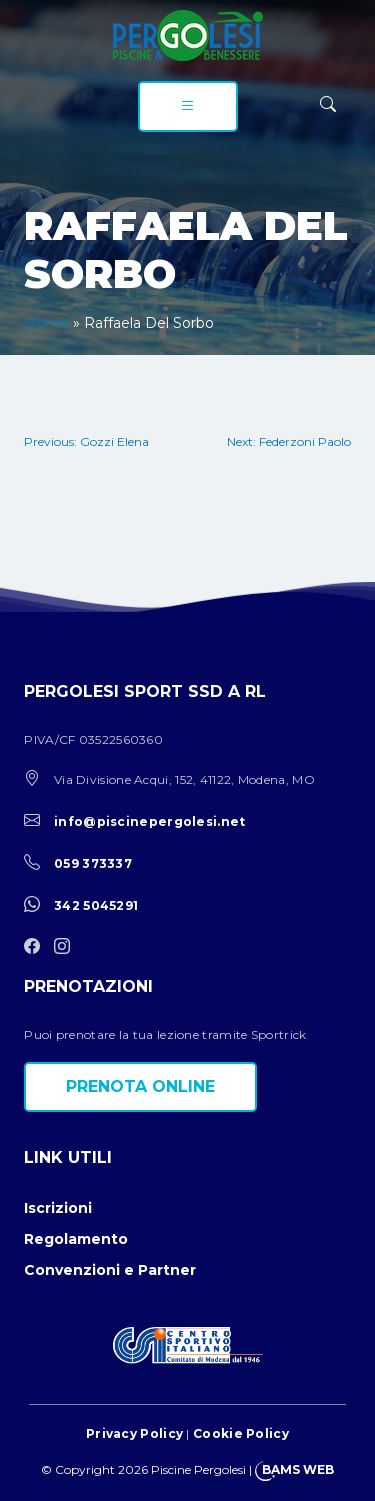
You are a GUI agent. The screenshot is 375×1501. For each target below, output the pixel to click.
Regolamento (76, 1239)
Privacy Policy (134, 1433)
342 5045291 (96, 905)
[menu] (188, 106)
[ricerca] (328, 104)
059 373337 (93, 863)
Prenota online (140, 1086)
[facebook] (37, 947)
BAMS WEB (298, 1469)
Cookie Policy (241, 1433)
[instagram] (67, 947)
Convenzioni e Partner (110, 1270)
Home (46, 323)
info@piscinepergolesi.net (150, 821)
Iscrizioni (58, 1208)
